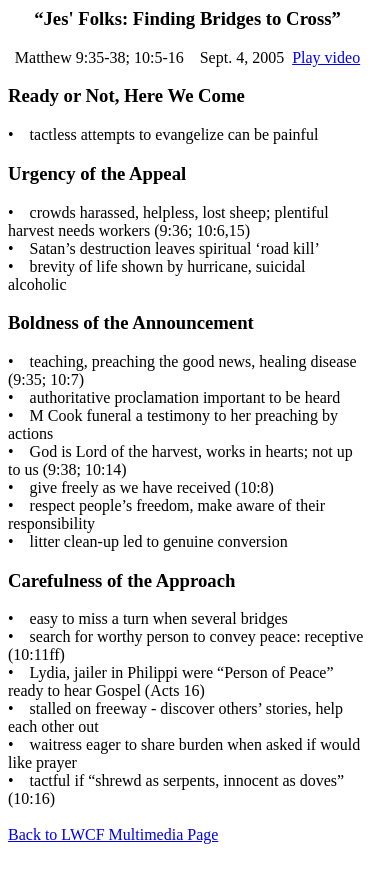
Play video (326, 57)
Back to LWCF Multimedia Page (113, 834)
